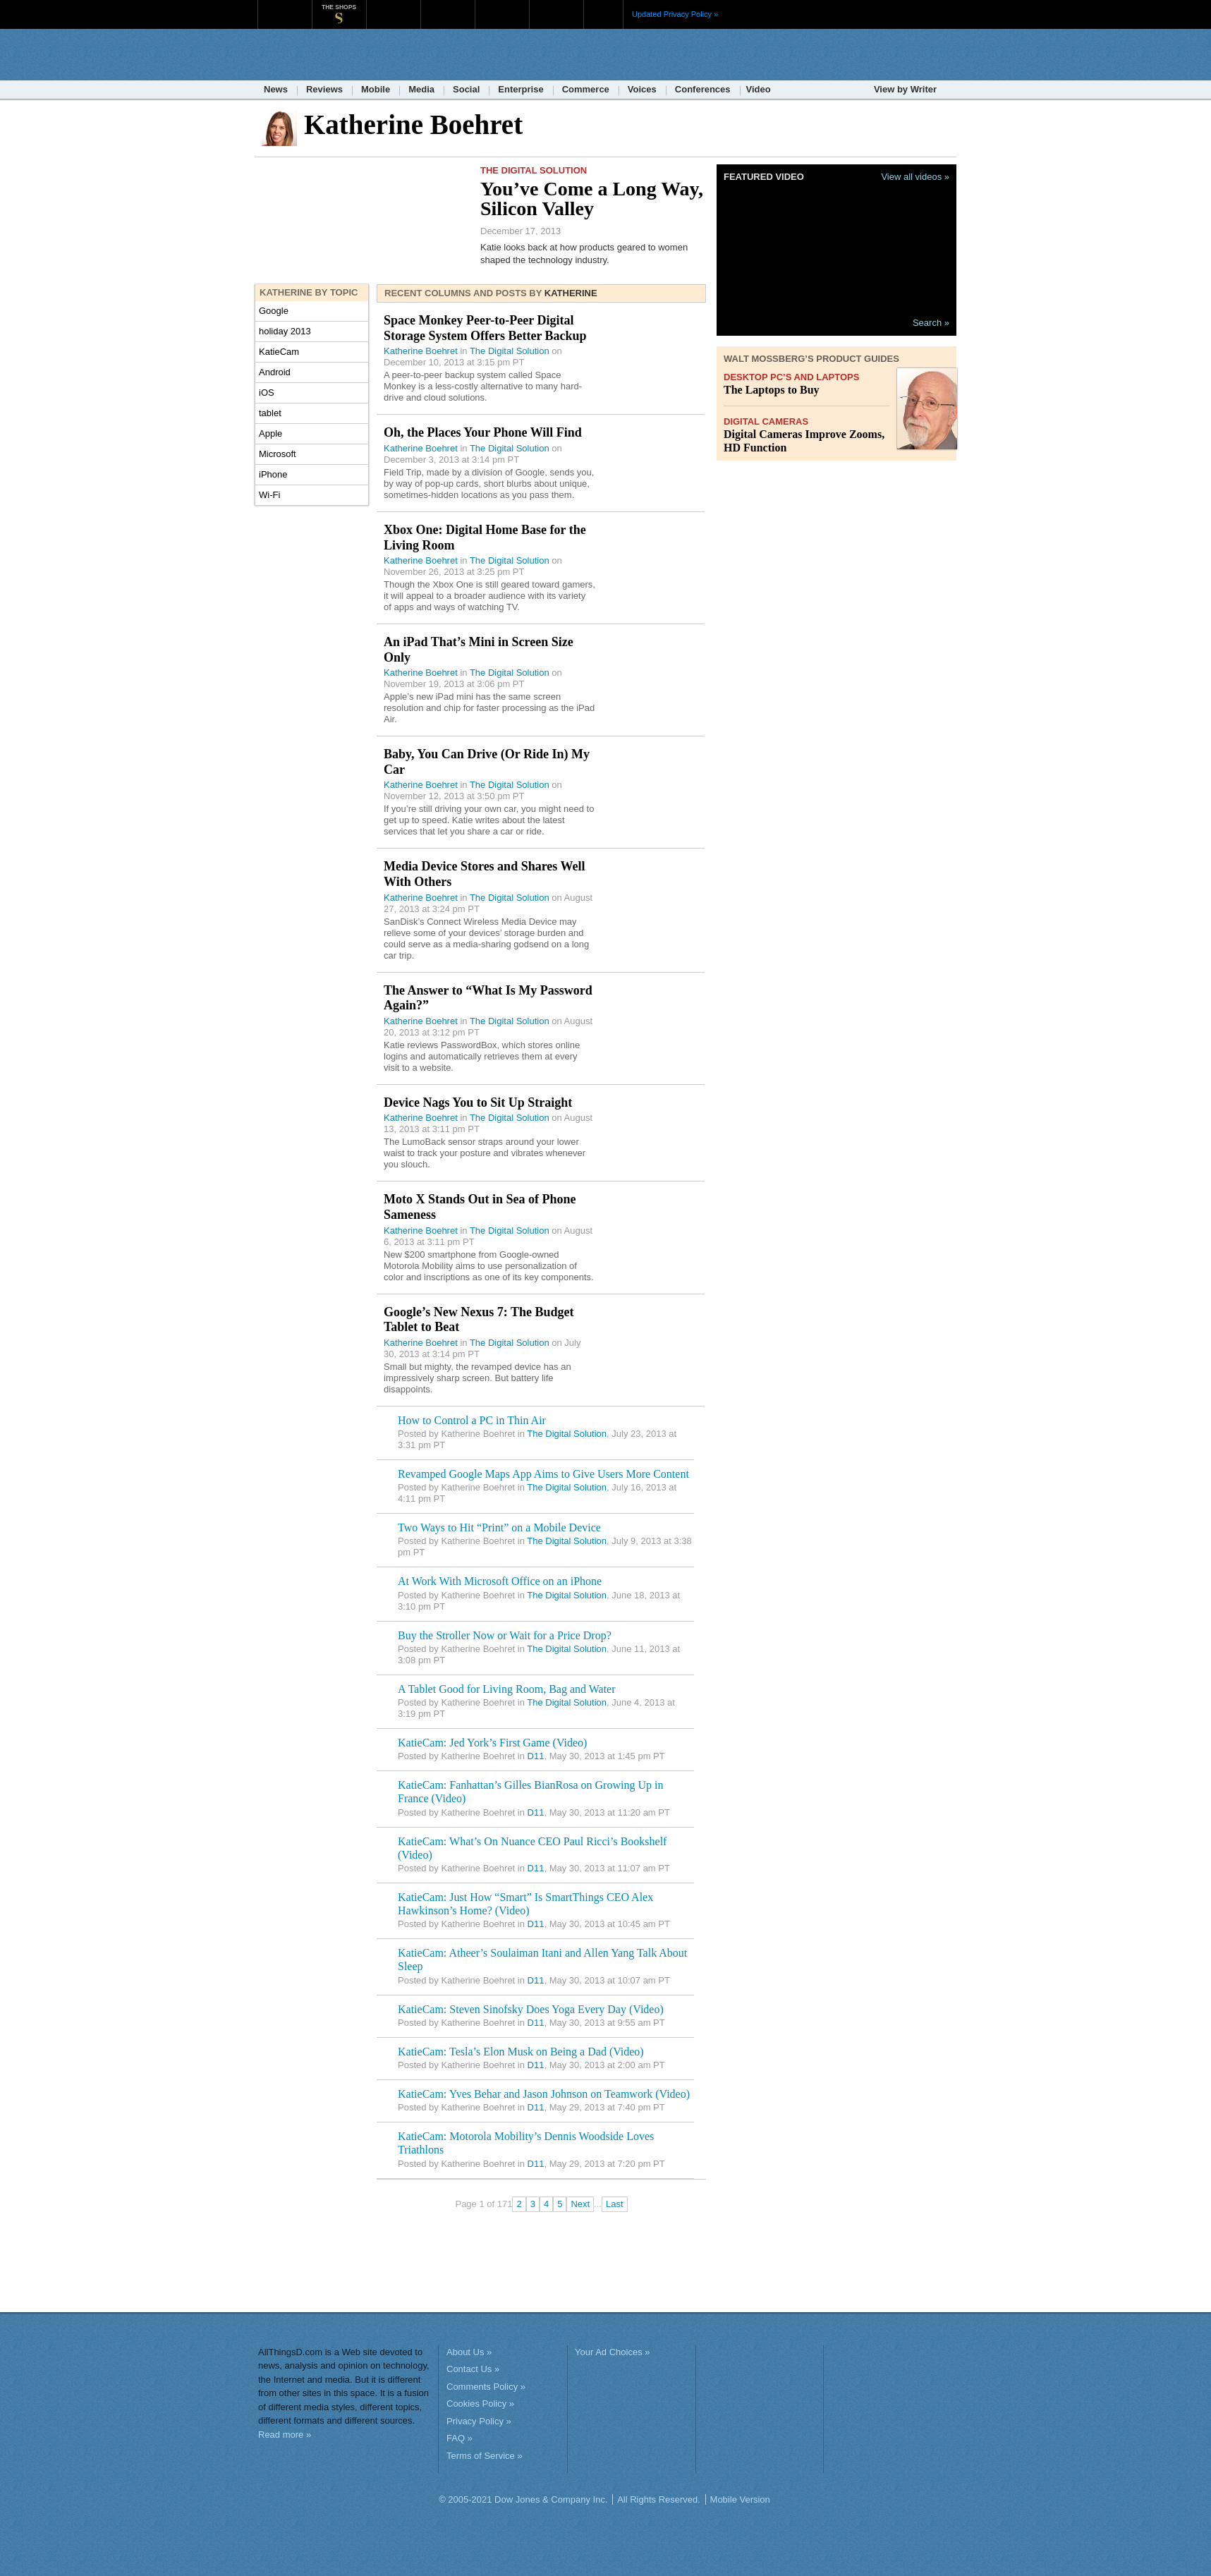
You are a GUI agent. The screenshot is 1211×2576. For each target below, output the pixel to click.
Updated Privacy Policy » (675, 14)
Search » (931, 322)
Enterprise (520, 89)
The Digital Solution (509, 351)
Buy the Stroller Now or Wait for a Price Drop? (504, 1635)
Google (273, 310)
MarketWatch (393, 6)
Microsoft (277, 454)
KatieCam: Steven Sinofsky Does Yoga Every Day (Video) (531, 2009)
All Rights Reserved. (658, 2499)
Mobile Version (740, 2499)
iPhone (273, 474)
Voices (642, 89)
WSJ (284, 6)
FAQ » (459, 2438)
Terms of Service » (484, 2455)
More (603, 14)
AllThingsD (338, 55)
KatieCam (279, 351)
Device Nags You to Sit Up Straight (478, 1102)
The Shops (339, 7)
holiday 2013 (285, 331)
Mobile (375, 89)
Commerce (585, 89)
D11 (536, 1756)
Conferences (703, 89)
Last (614, 2204)
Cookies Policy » (480, 2403)
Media (421, 89)
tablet (270, 413)
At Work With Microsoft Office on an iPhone (500, 1581)
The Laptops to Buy (772, 390)
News (276, 89)
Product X (556, 6)
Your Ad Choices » (612, 2352)
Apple (270, 433)
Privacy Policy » (478, 2421)
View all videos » (915, 176)
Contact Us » (472, 2369)
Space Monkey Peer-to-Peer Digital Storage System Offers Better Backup (485, 328)
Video (758, 89)
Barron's (447, 6)
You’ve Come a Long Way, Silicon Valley (591, 198)
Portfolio (506, 6)
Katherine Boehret (421, 351)
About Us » (469, 2352)
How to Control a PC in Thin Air (472, 1420)
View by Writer (905, 89)
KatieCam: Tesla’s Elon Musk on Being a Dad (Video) (521, 2052)
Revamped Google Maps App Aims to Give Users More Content (543, 1474)
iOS (266, 392)
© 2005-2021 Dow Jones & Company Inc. (523, 2499)
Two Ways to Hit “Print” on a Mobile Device (499, 1527)
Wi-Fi (269, 495)
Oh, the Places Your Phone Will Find (483, 432)
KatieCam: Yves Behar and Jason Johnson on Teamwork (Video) (544, 2094)
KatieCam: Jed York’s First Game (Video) (492, 1743)
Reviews (324, 89)
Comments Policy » (485, 2386)
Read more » (284, 2434)
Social (466, 89)
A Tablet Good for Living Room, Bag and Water (507, 1689)
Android (275, 372)
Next (580, 2204)
